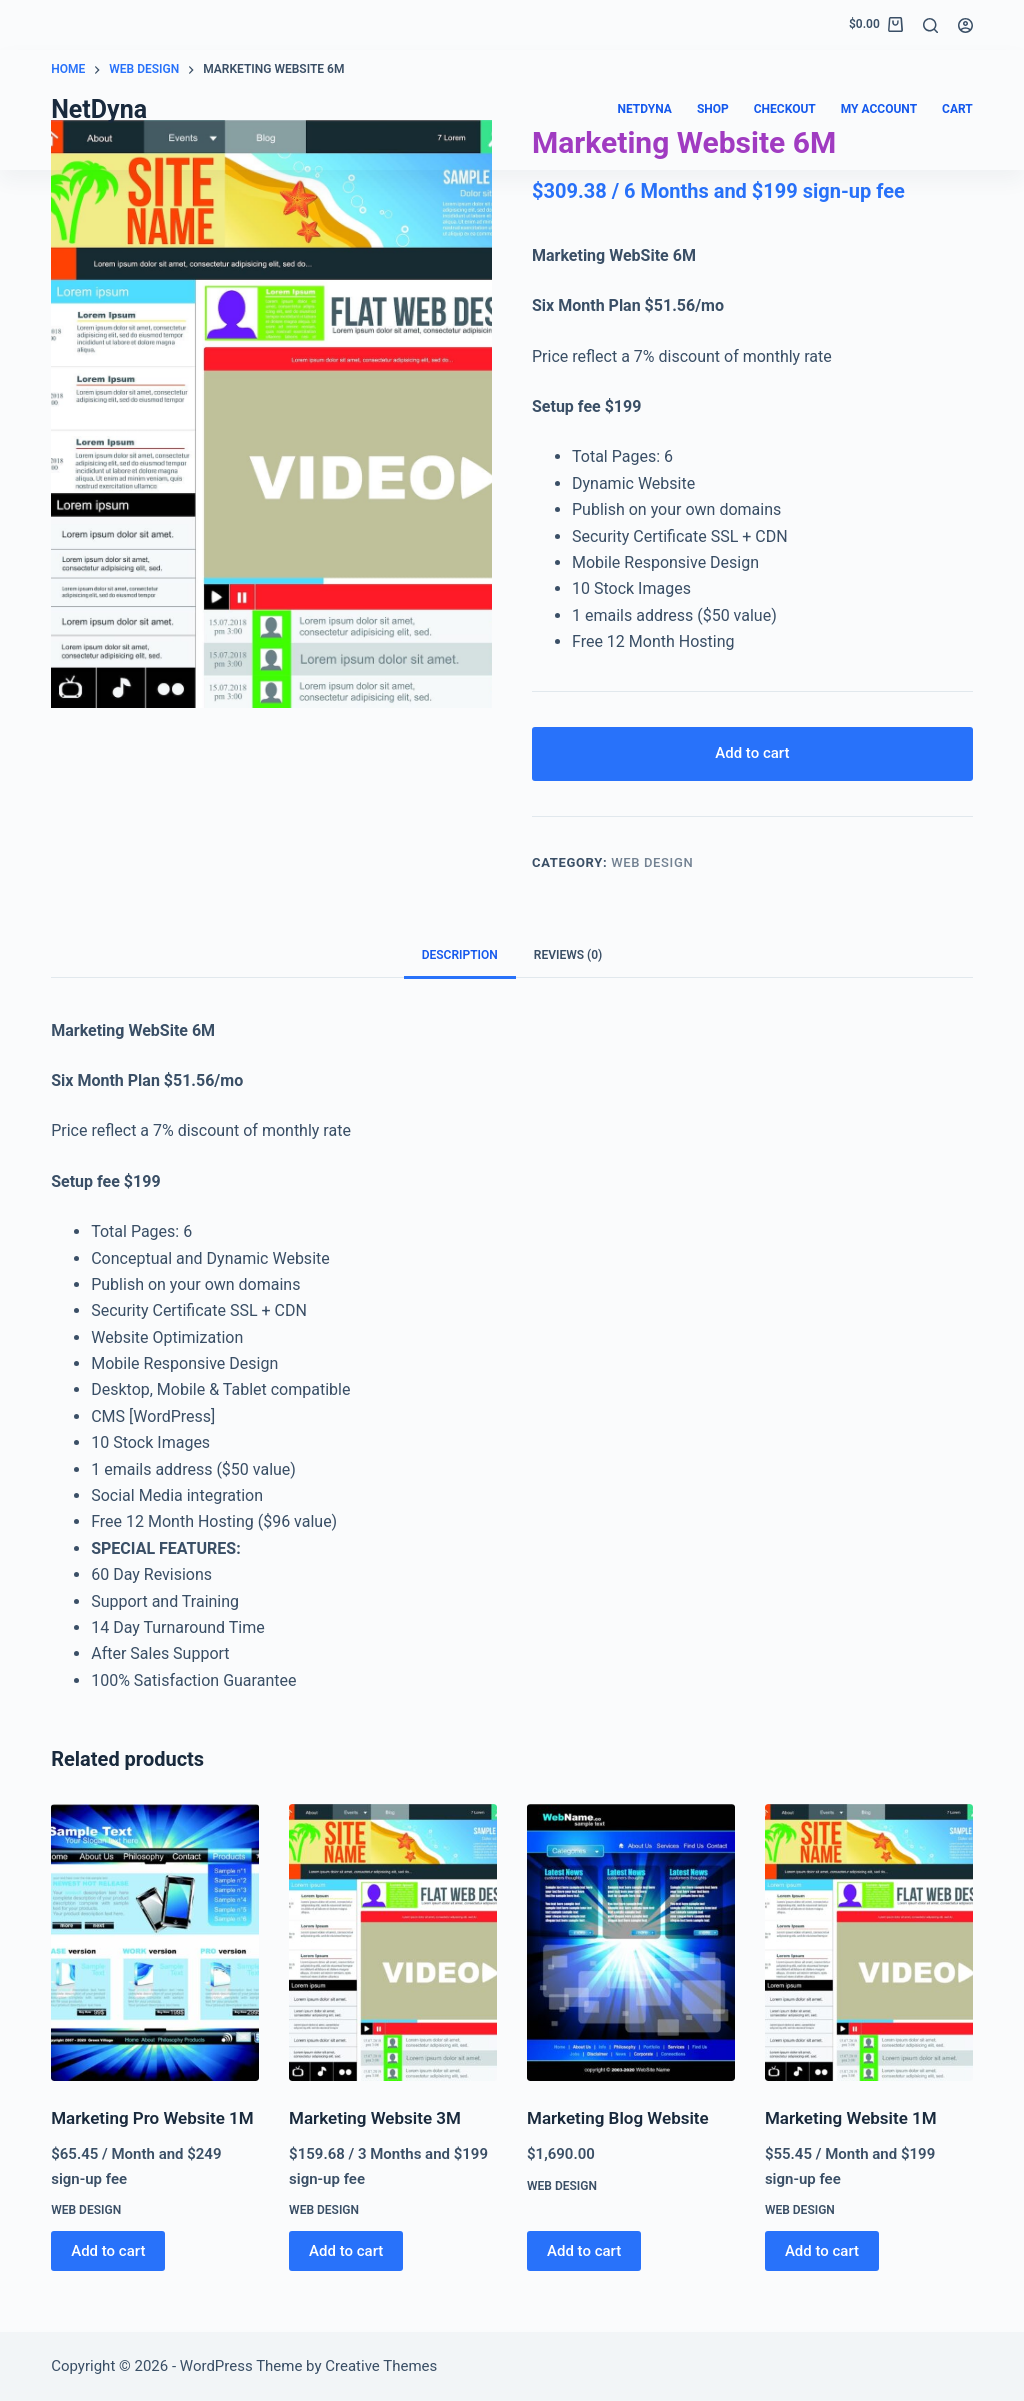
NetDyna (99, 109)
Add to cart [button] (108, 2251)
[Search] (930, 25)
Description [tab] (460, 956)
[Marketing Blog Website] (631, 1943)
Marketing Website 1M (851, 2119)
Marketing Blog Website (618, 2119)
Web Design (652, 863)
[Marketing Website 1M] (869, 1943)
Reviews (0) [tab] (568, 956)
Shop (713, 109)
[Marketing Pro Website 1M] (155, 1943)
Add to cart (752, 754)
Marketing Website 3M (375, 2119)
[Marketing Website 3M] (393, 1943)
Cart (957, 109)
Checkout (785, 109)
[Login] (965, 25)
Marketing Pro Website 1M (152, 2119)
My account (879, 109)
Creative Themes (381, 2366)
